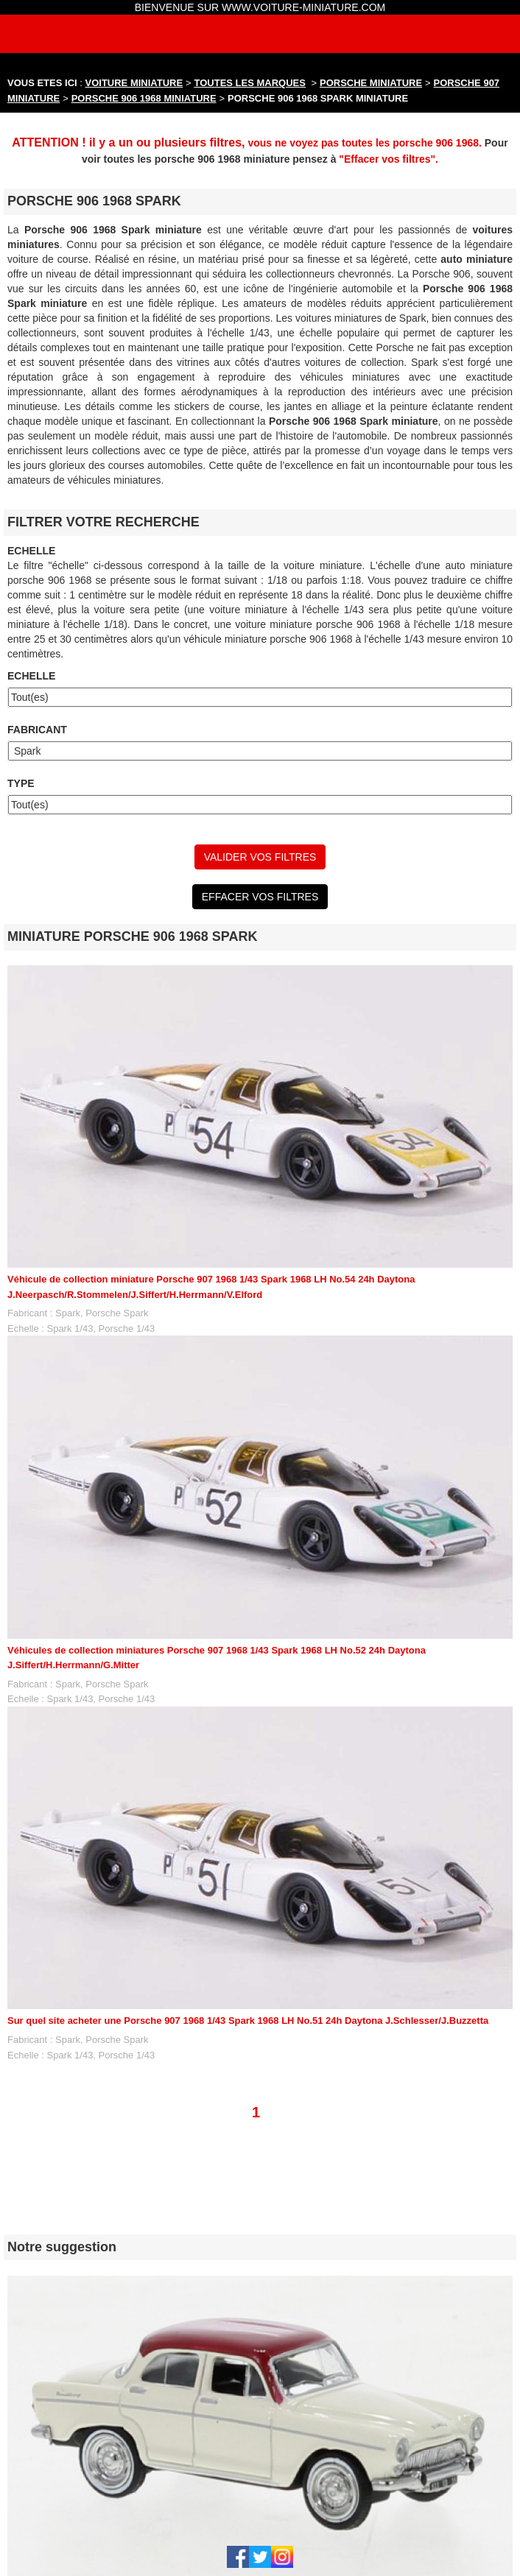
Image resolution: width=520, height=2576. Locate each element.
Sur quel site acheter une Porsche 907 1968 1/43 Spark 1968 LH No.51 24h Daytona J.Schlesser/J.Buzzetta (247, 2020)
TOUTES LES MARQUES (250, 82)
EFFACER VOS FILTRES (260, 897)
